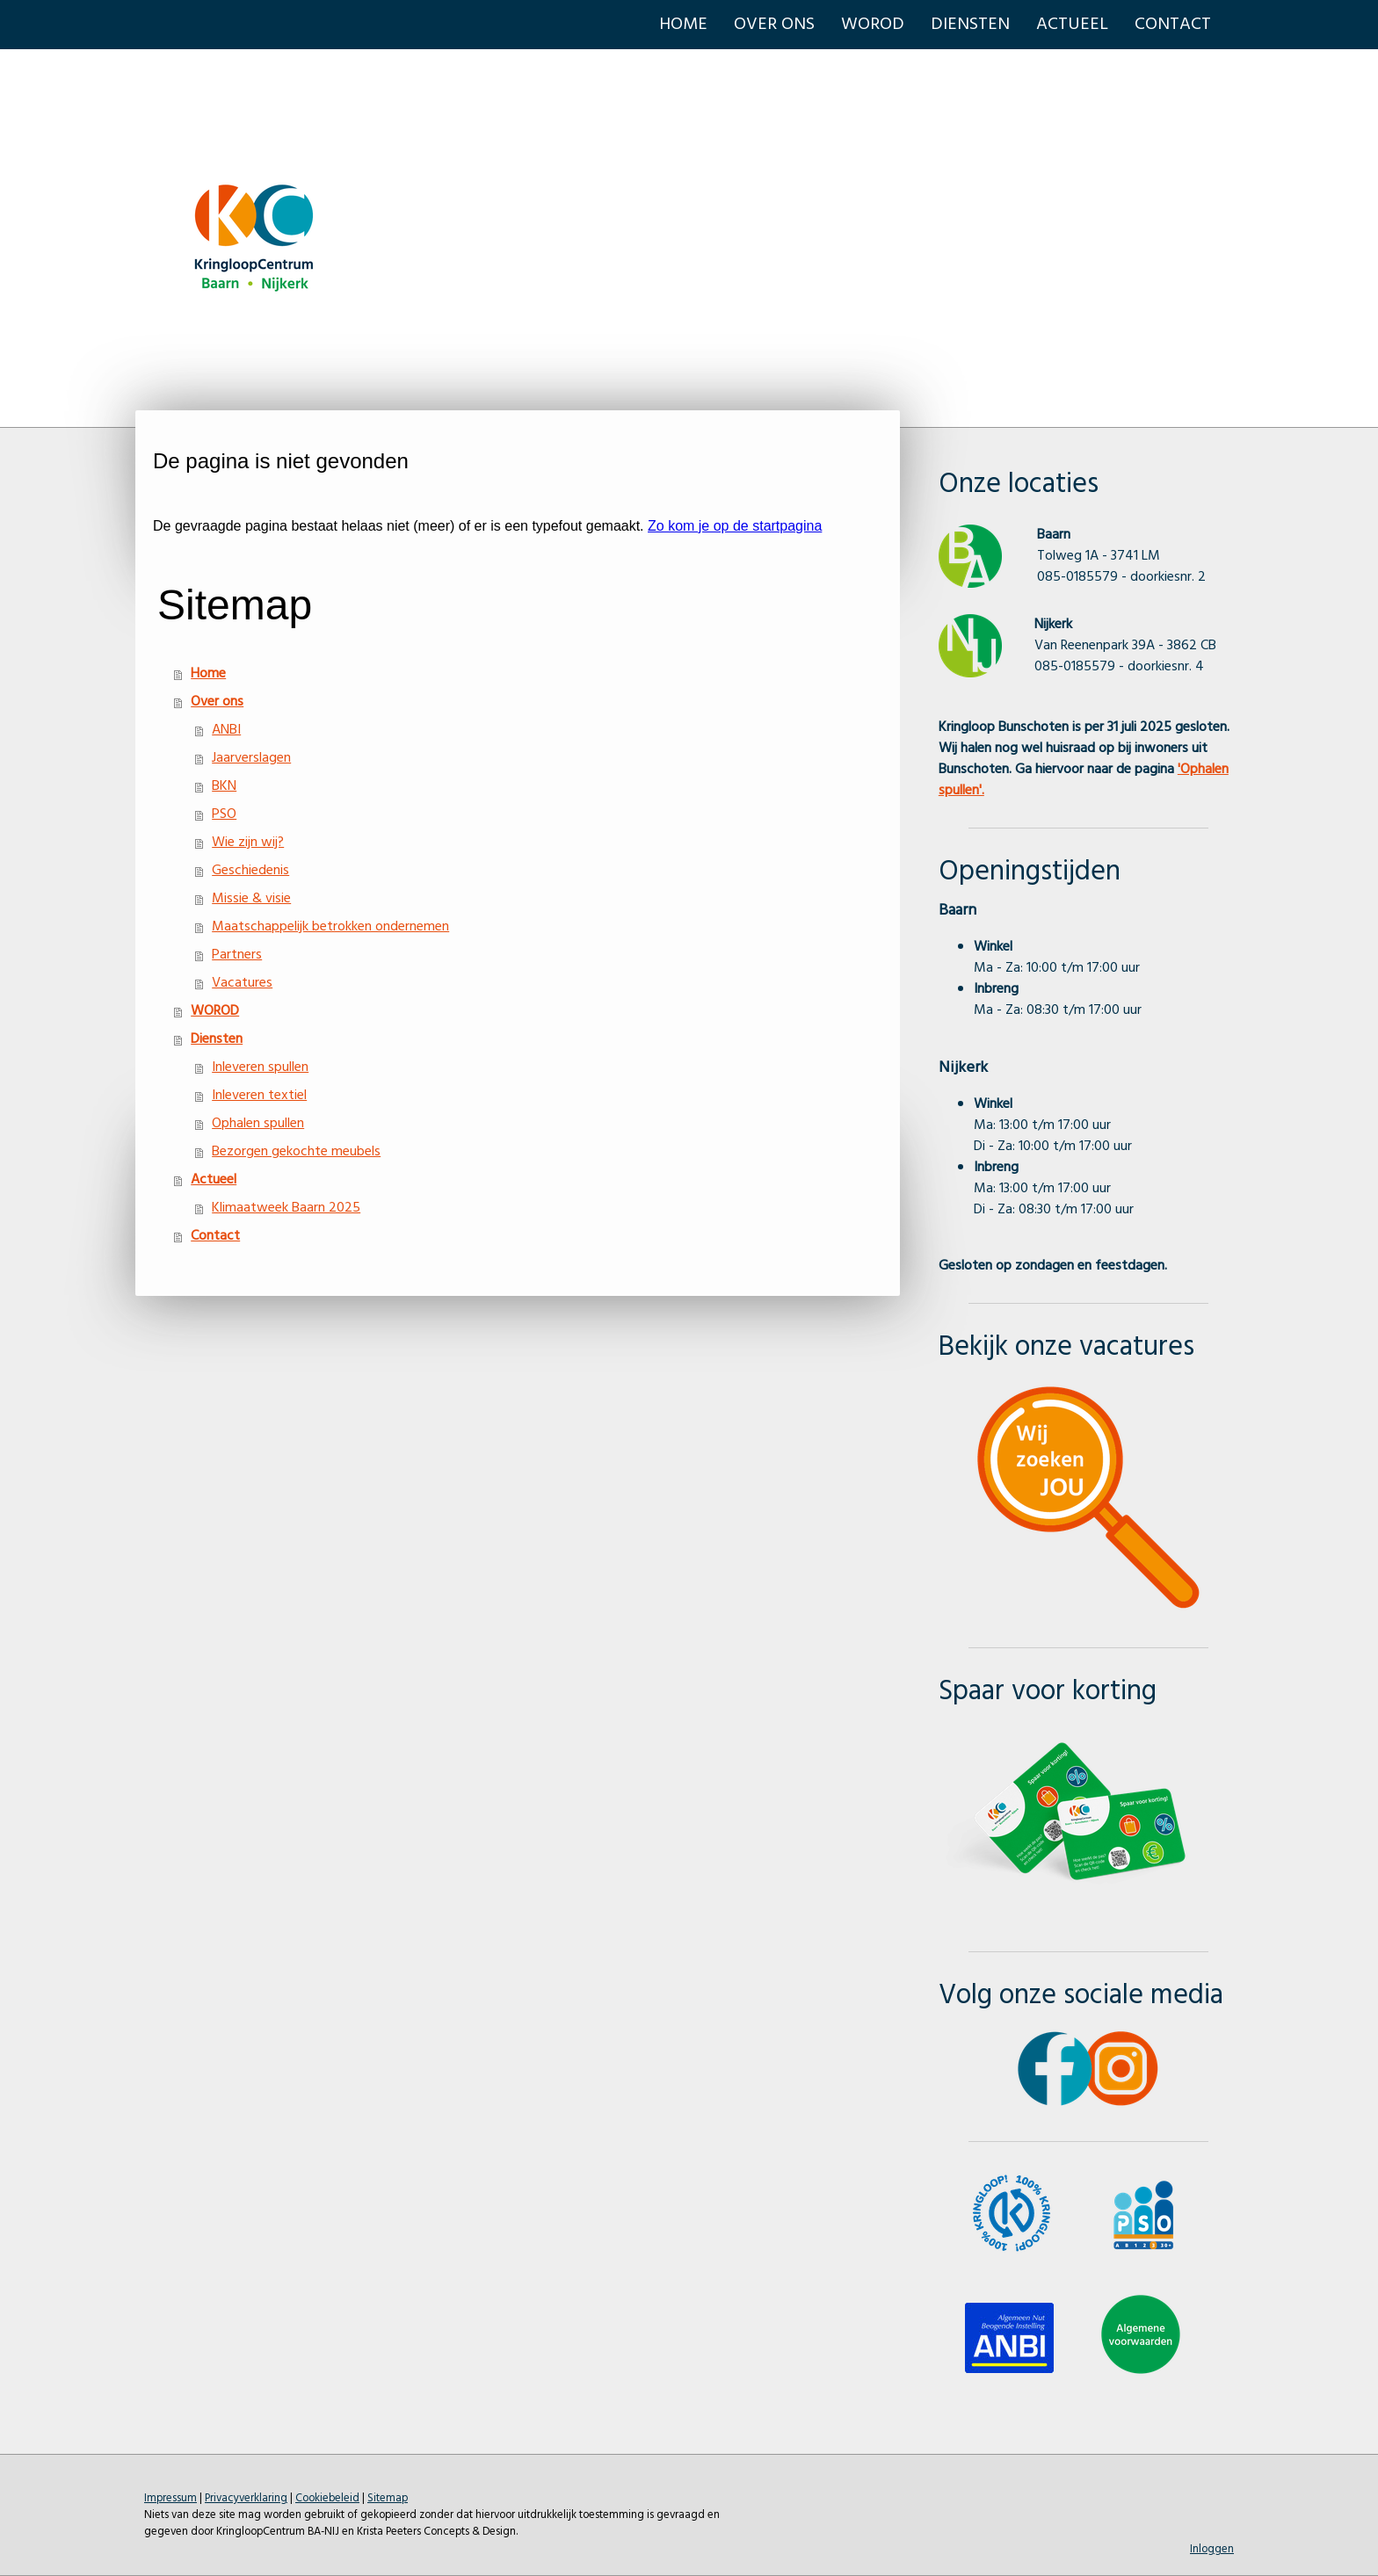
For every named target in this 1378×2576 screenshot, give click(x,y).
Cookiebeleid (327, 2498)
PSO (224, 814)
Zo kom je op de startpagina (735, 525)
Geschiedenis (250, 870)
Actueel (1072, 25)
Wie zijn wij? (248, 842)
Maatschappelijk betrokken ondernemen (330, 926)
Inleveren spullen (260, 1067)
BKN (224, 786)
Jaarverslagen (251, 758)
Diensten (970, 25)
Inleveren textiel (259, 1095)
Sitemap (387, 2498)
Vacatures (242, 983)
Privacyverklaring (246, 2498)
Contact (1173, 25)
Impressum (170, 2498)
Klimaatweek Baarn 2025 (286, 1208)
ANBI (226, 730)
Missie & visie (251, 898)
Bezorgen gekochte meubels (296, 1151)
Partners (237, 955)
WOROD (872, 25)
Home (683, 25)
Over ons (774, 25)
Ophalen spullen (258, 1123)
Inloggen (1212, 2549)
